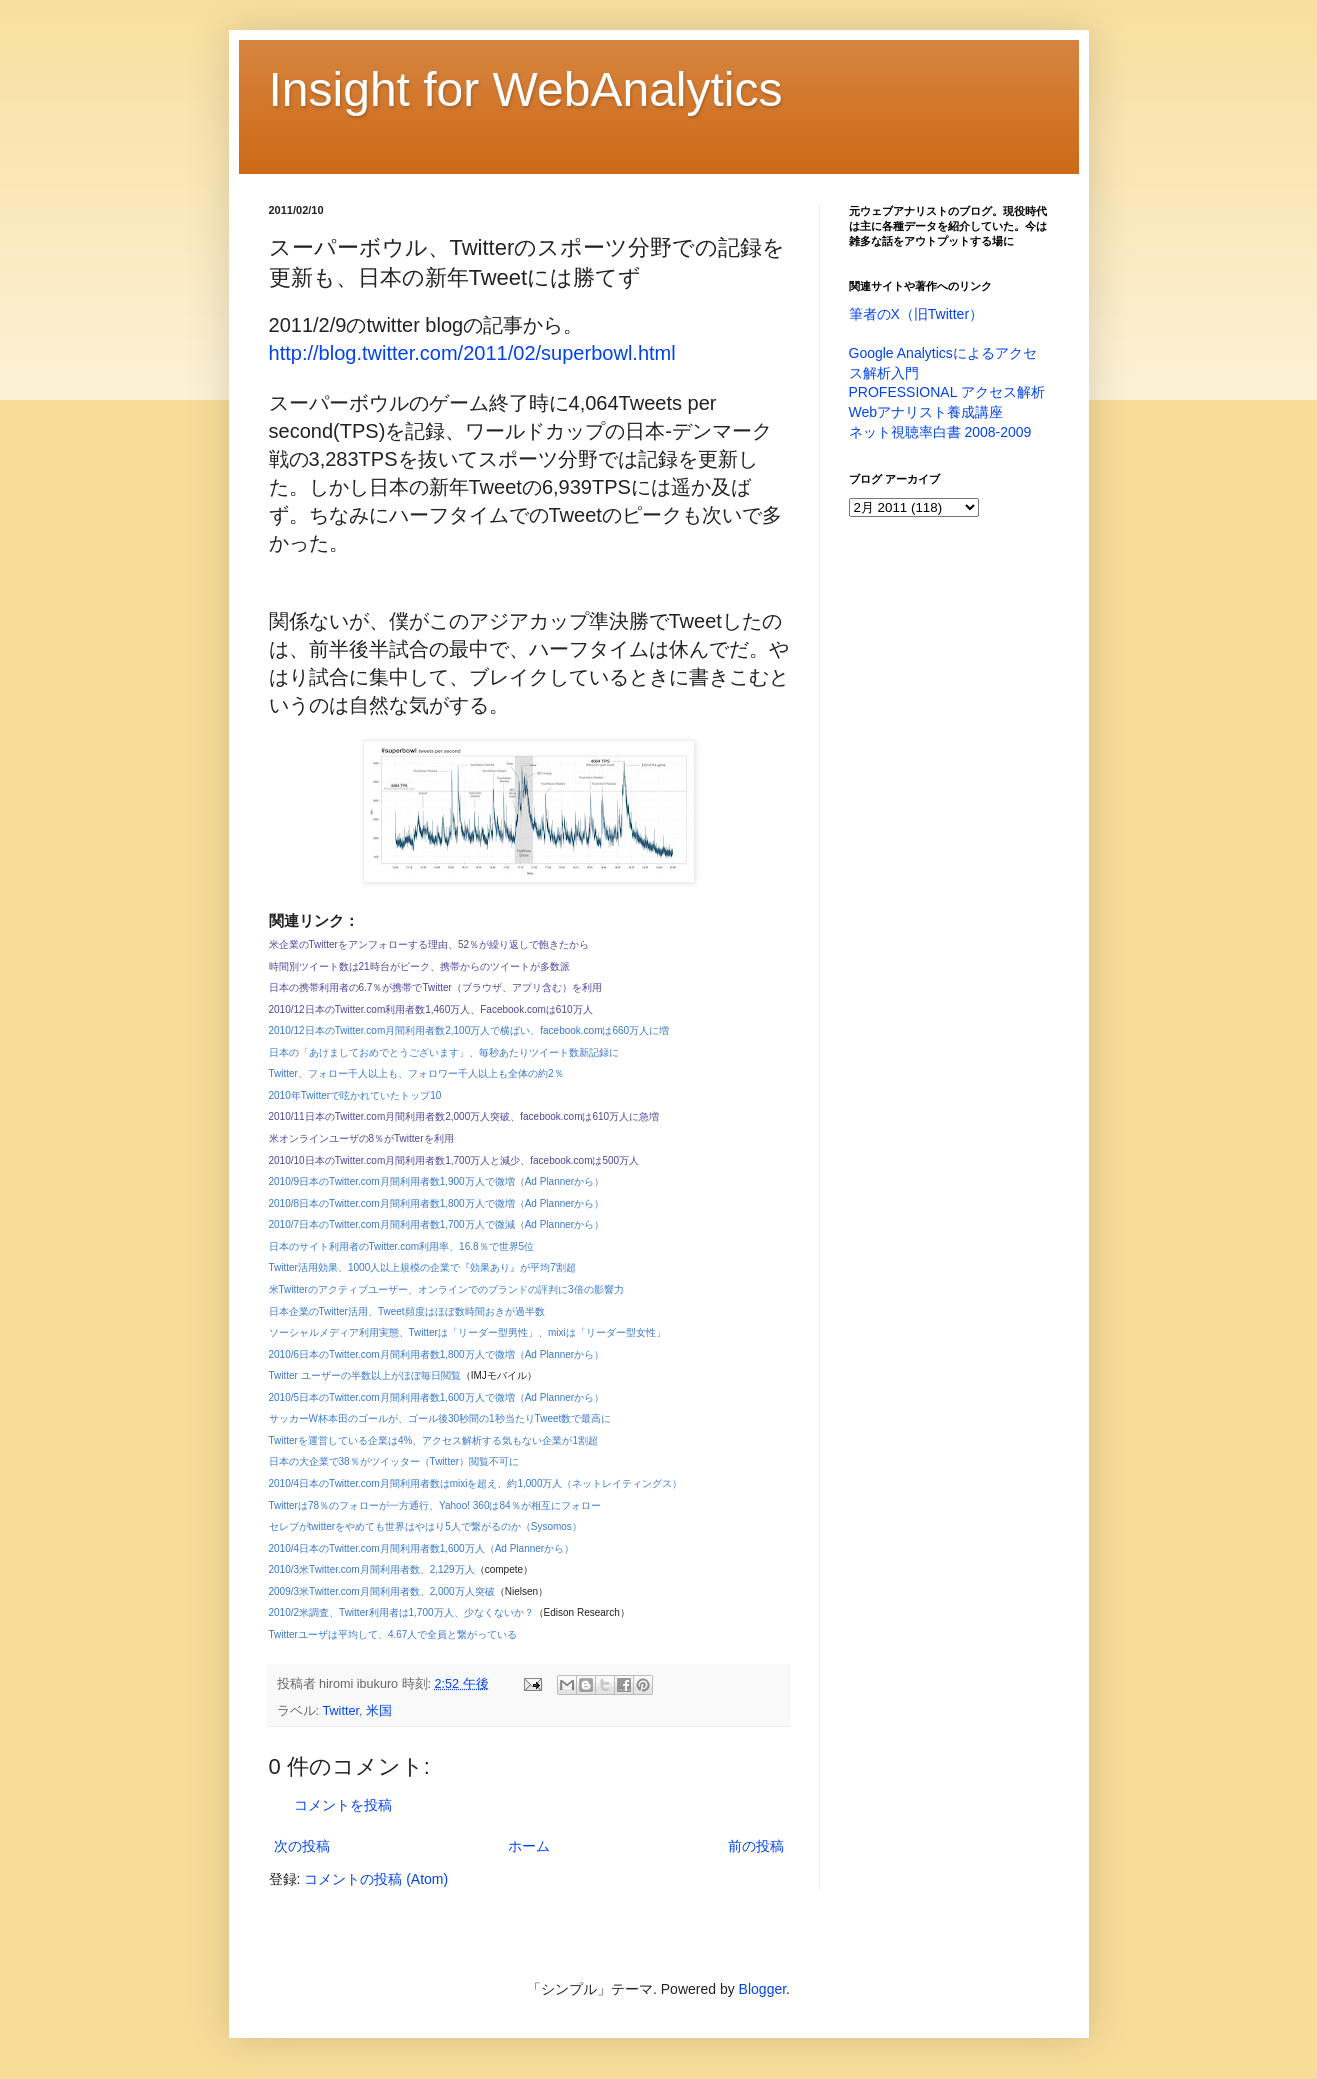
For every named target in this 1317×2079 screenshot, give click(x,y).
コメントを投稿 (343, 1805)
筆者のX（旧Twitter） (916, 314)
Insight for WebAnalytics (526, 89)
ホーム (529, 1846)
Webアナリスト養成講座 (926, 412)
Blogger (762, 1989)
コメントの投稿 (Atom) (376, 1879)
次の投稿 (302, 1846)
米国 (379, 1711)
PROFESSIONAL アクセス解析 (947, 392)
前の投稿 (756, 1846)
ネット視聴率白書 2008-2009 (940, 432)
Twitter (341, 1711)
